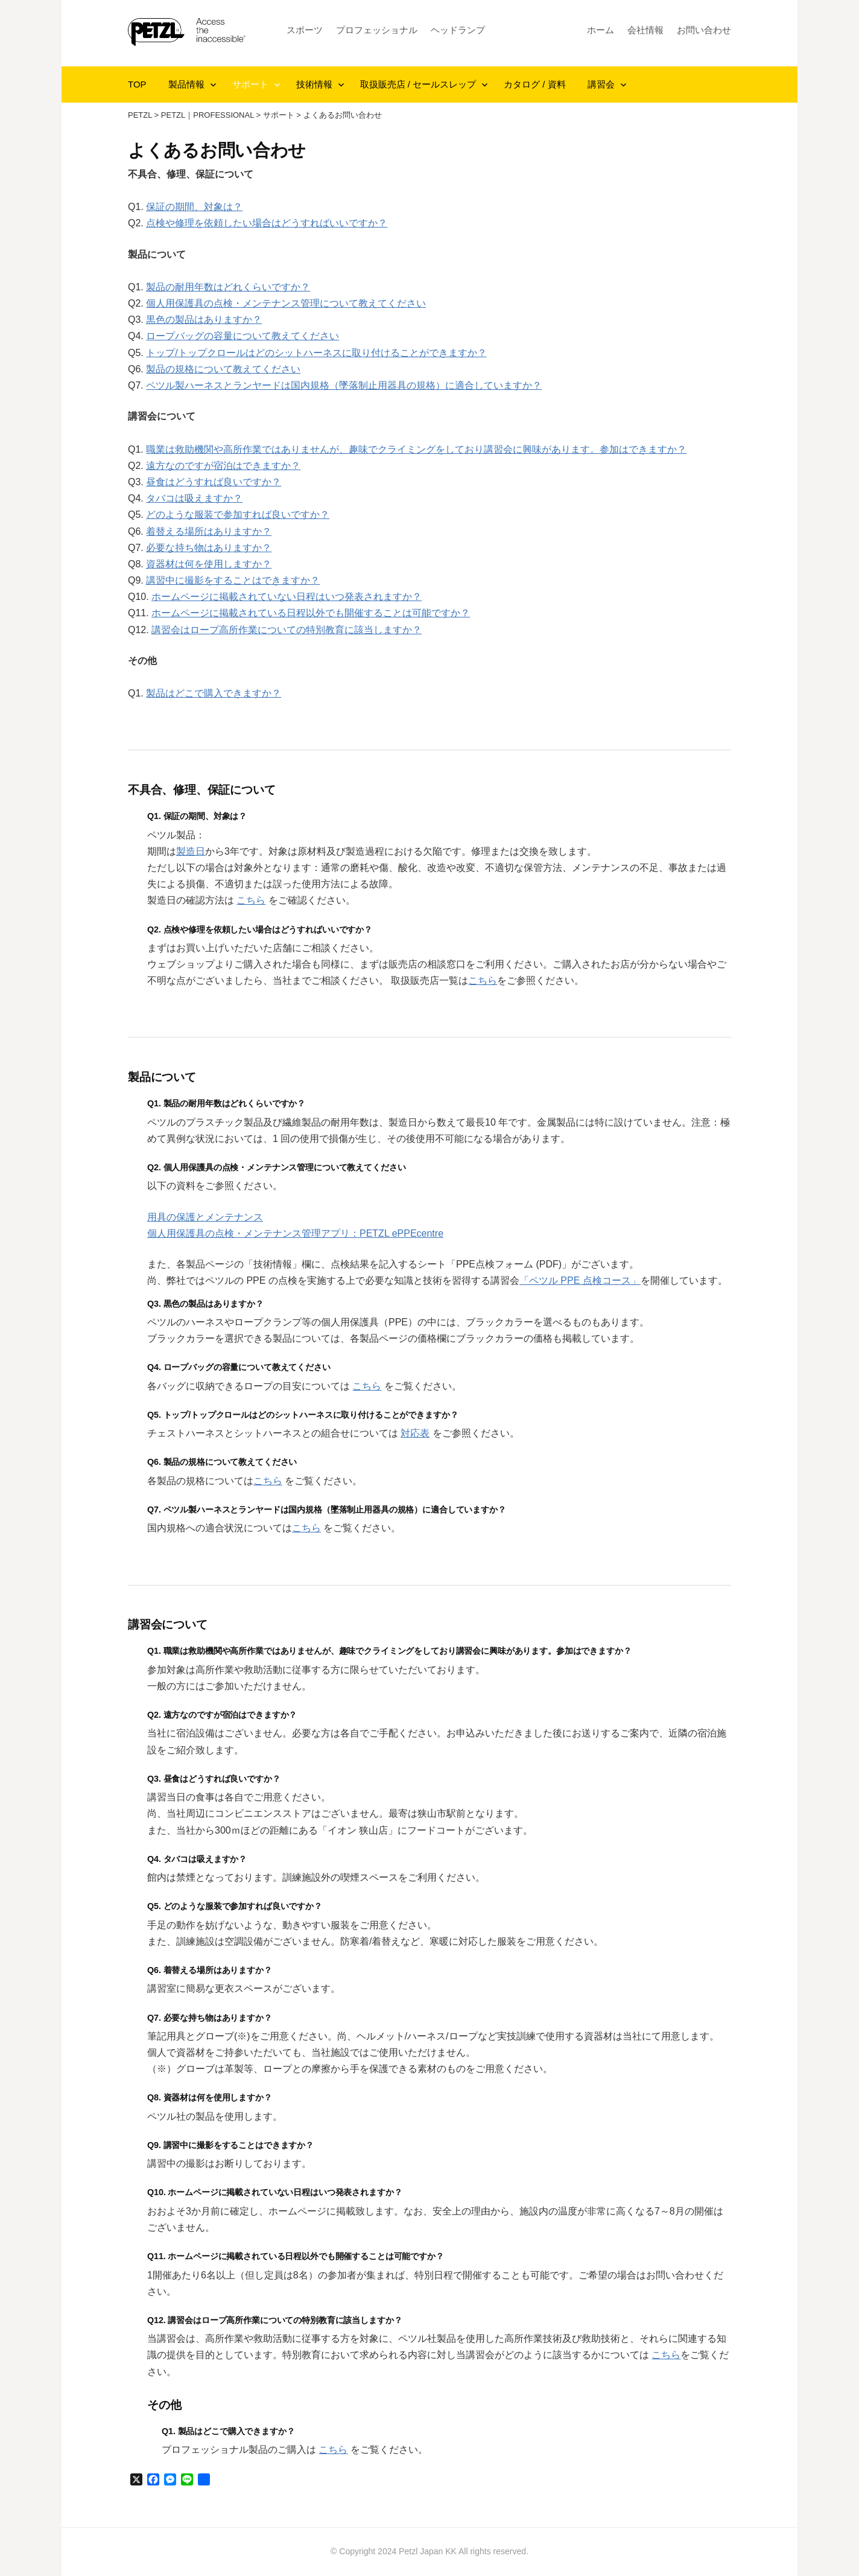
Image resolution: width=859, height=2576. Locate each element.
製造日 (190, 851)
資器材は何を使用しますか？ (208, 564)
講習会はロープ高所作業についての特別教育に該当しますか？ (286, 630)
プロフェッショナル (376, 30)
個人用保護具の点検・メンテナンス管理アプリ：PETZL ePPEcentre (295, 1233)
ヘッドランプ (458, 30)
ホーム (600, 30)
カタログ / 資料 (535, 84)
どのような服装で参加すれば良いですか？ (237, 514)
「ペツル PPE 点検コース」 (580, 1280)
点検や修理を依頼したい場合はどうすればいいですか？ (266, 223)
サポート (250, 84)
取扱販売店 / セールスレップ (418, 84)
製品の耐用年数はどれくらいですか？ (228, 287)
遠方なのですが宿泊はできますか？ (223, 466)
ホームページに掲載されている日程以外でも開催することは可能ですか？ (310, 613)
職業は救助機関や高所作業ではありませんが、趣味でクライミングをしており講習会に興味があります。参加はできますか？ (416, 449)
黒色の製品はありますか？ (204, 319)
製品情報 (186, 84)
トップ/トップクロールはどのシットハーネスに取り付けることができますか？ (316, 353)
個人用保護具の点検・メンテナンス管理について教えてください (286, 303)
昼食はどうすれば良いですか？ (213, 482)
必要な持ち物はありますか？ (208, 548)
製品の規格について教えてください (223, 369)
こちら (250, 900)
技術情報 (314, 84)
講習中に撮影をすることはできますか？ (233, 580)
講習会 (601, 84)
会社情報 (645, 30)
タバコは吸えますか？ (194, 498)
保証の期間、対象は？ (194, 207)
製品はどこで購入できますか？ (213, 693)
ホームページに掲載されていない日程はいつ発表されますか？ (286, 596)
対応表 (415, 1433)
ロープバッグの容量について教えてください (242, 336)
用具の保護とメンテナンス (205, 1217)
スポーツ (305, 30)
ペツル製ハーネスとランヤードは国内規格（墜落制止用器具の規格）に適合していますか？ (344, 385)
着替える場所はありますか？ (208, 531)
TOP (137, 84)
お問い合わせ (704, 30)
